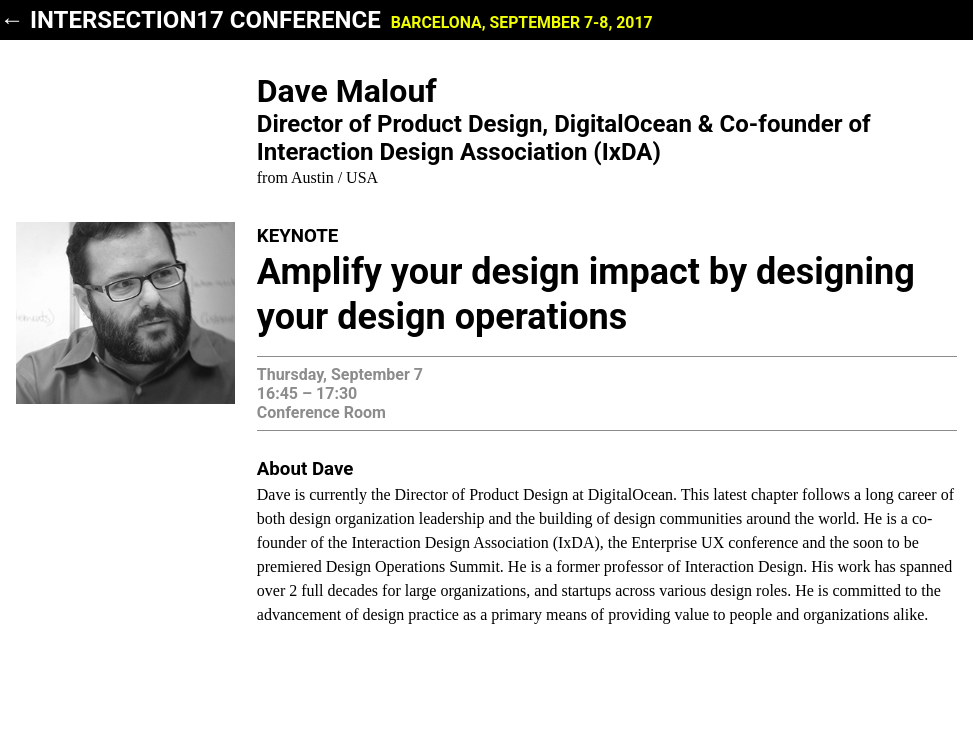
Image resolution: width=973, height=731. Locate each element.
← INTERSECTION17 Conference (326, 20)
